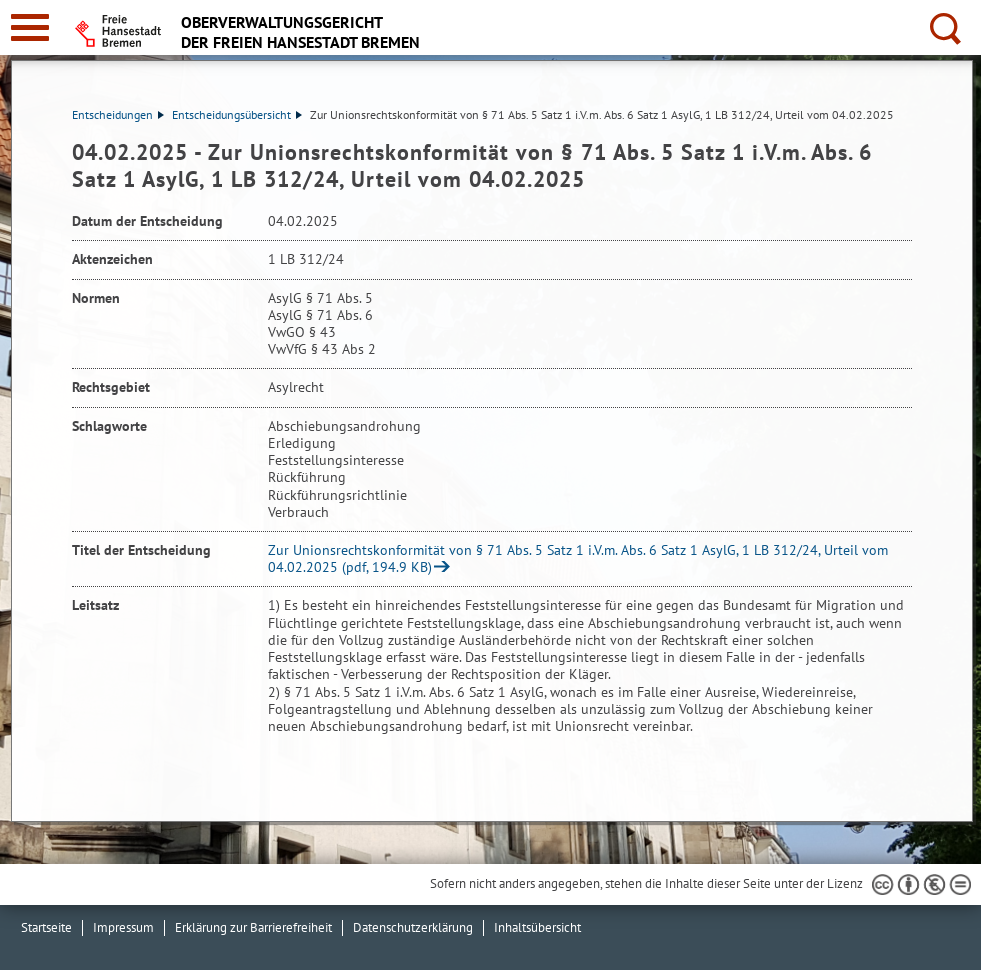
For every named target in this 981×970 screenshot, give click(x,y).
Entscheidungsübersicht (237, 114)
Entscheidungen (118, 114)
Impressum (123, 927)
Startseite (46, 927)
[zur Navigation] (30, 27)
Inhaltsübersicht (537, 927)
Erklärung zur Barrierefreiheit (253, 927)
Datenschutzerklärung (413, 927)
